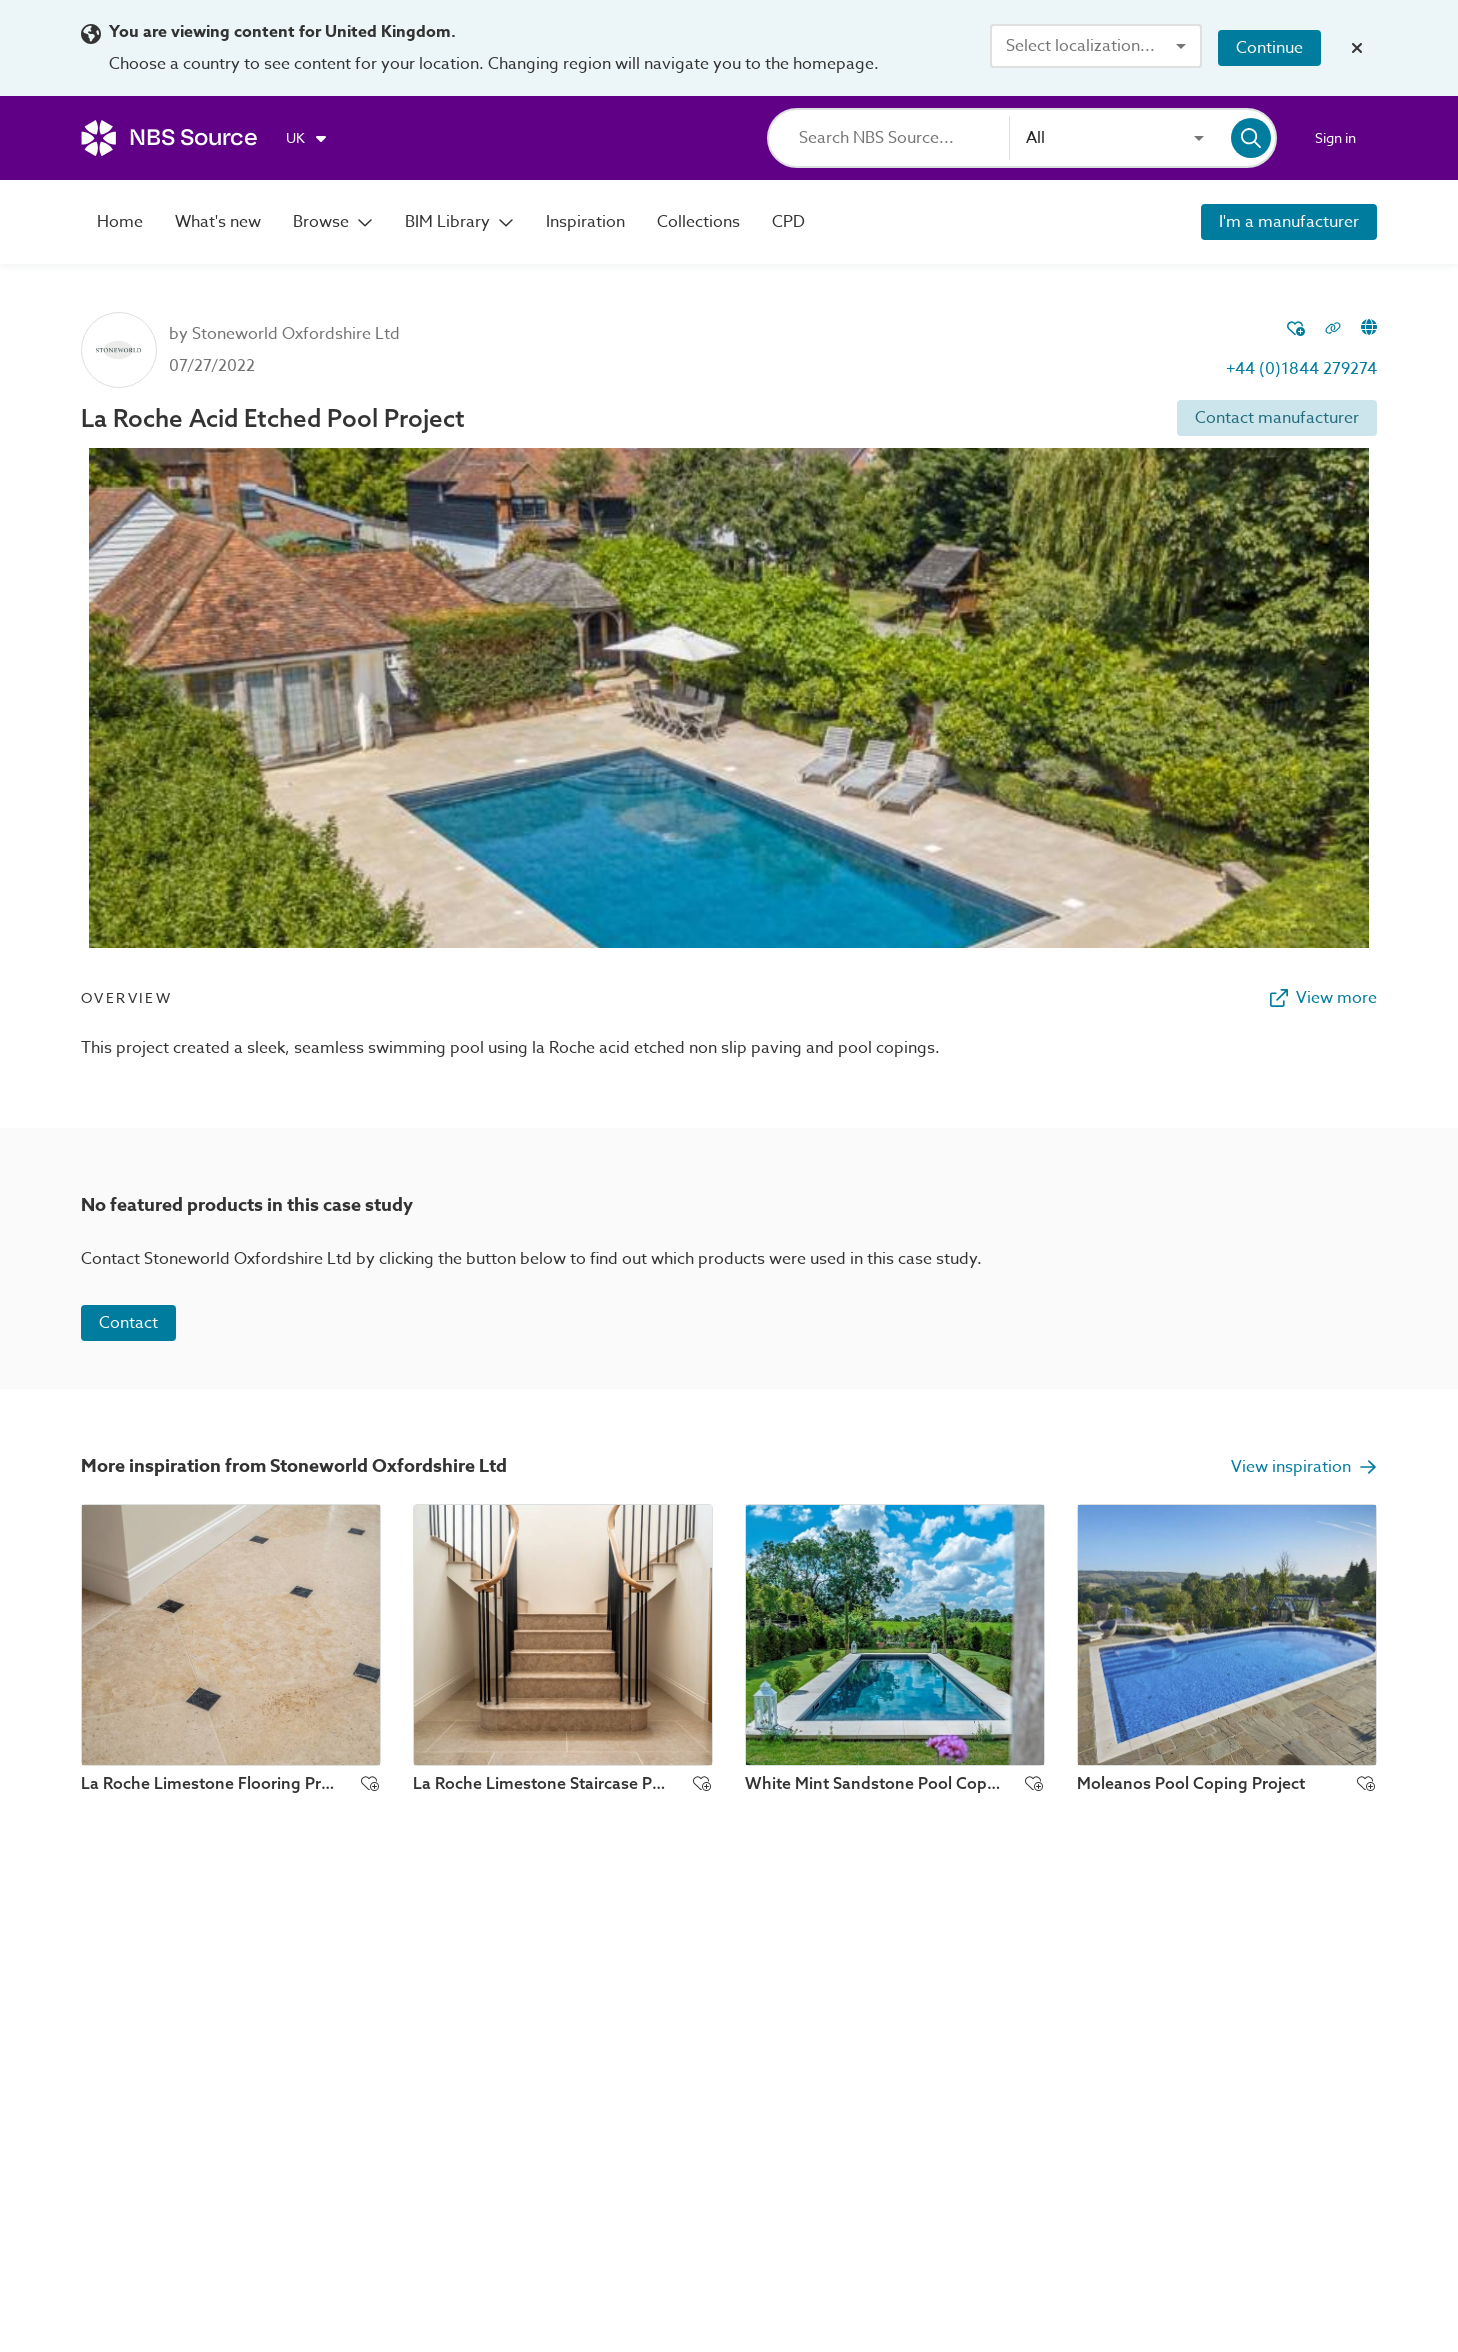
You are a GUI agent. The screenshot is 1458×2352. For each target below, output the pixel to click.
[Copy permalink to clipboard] (1333, 330)
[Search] (904, 138)
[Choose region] (307, 138)
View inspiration (1304, 1467)
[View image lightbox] (729, 698)
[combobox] (1096, 46)
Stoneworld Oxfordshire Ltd (296, 334)
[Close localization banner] (1357, 48)
